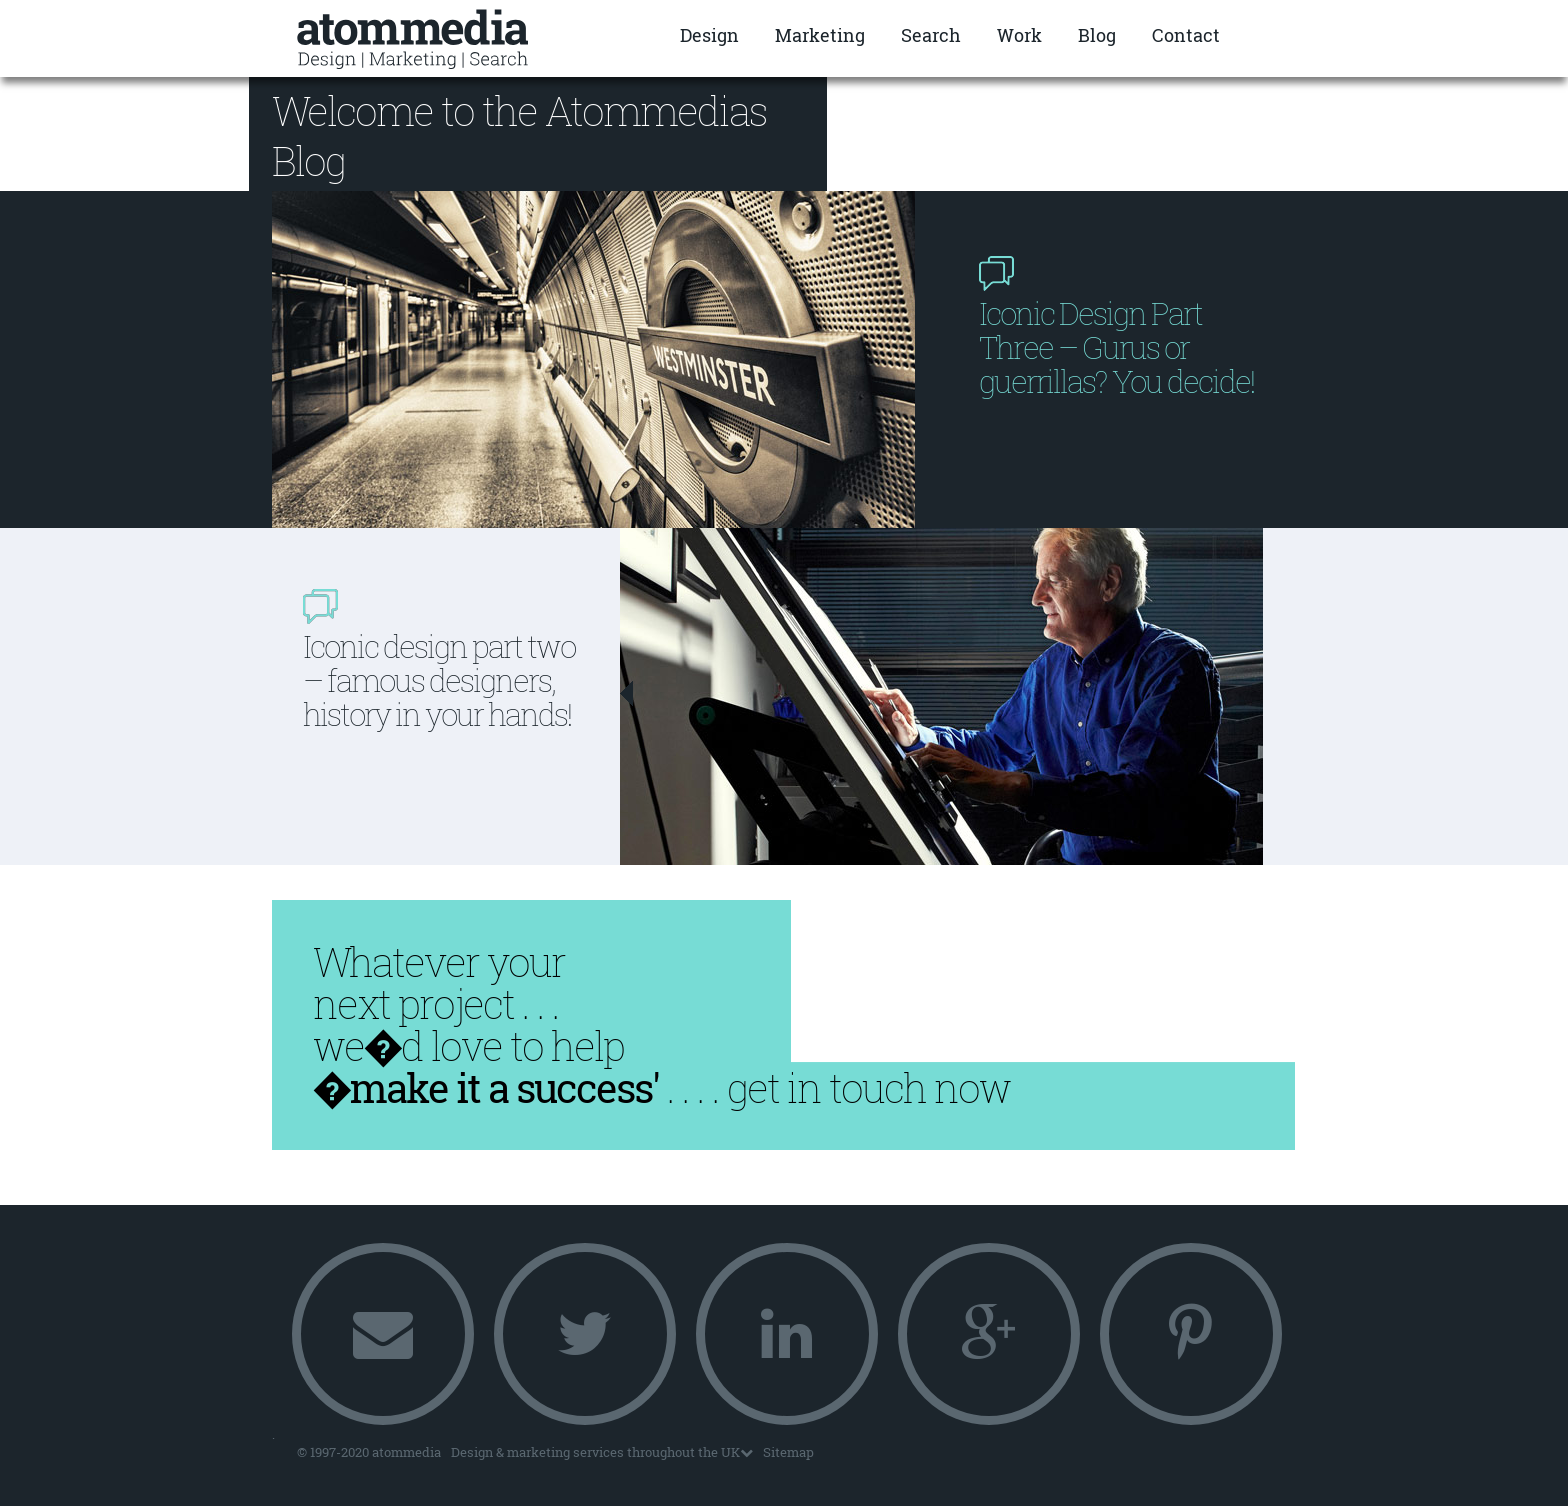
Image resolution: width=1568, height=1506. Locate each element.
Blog (1097, 35)
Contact (1186, 35)
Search (931, 35)
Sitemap (788, 1452)
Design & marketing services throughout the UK (602, 1452)
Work (1019, 35)
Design (709, 35)
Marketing (820, 35)
